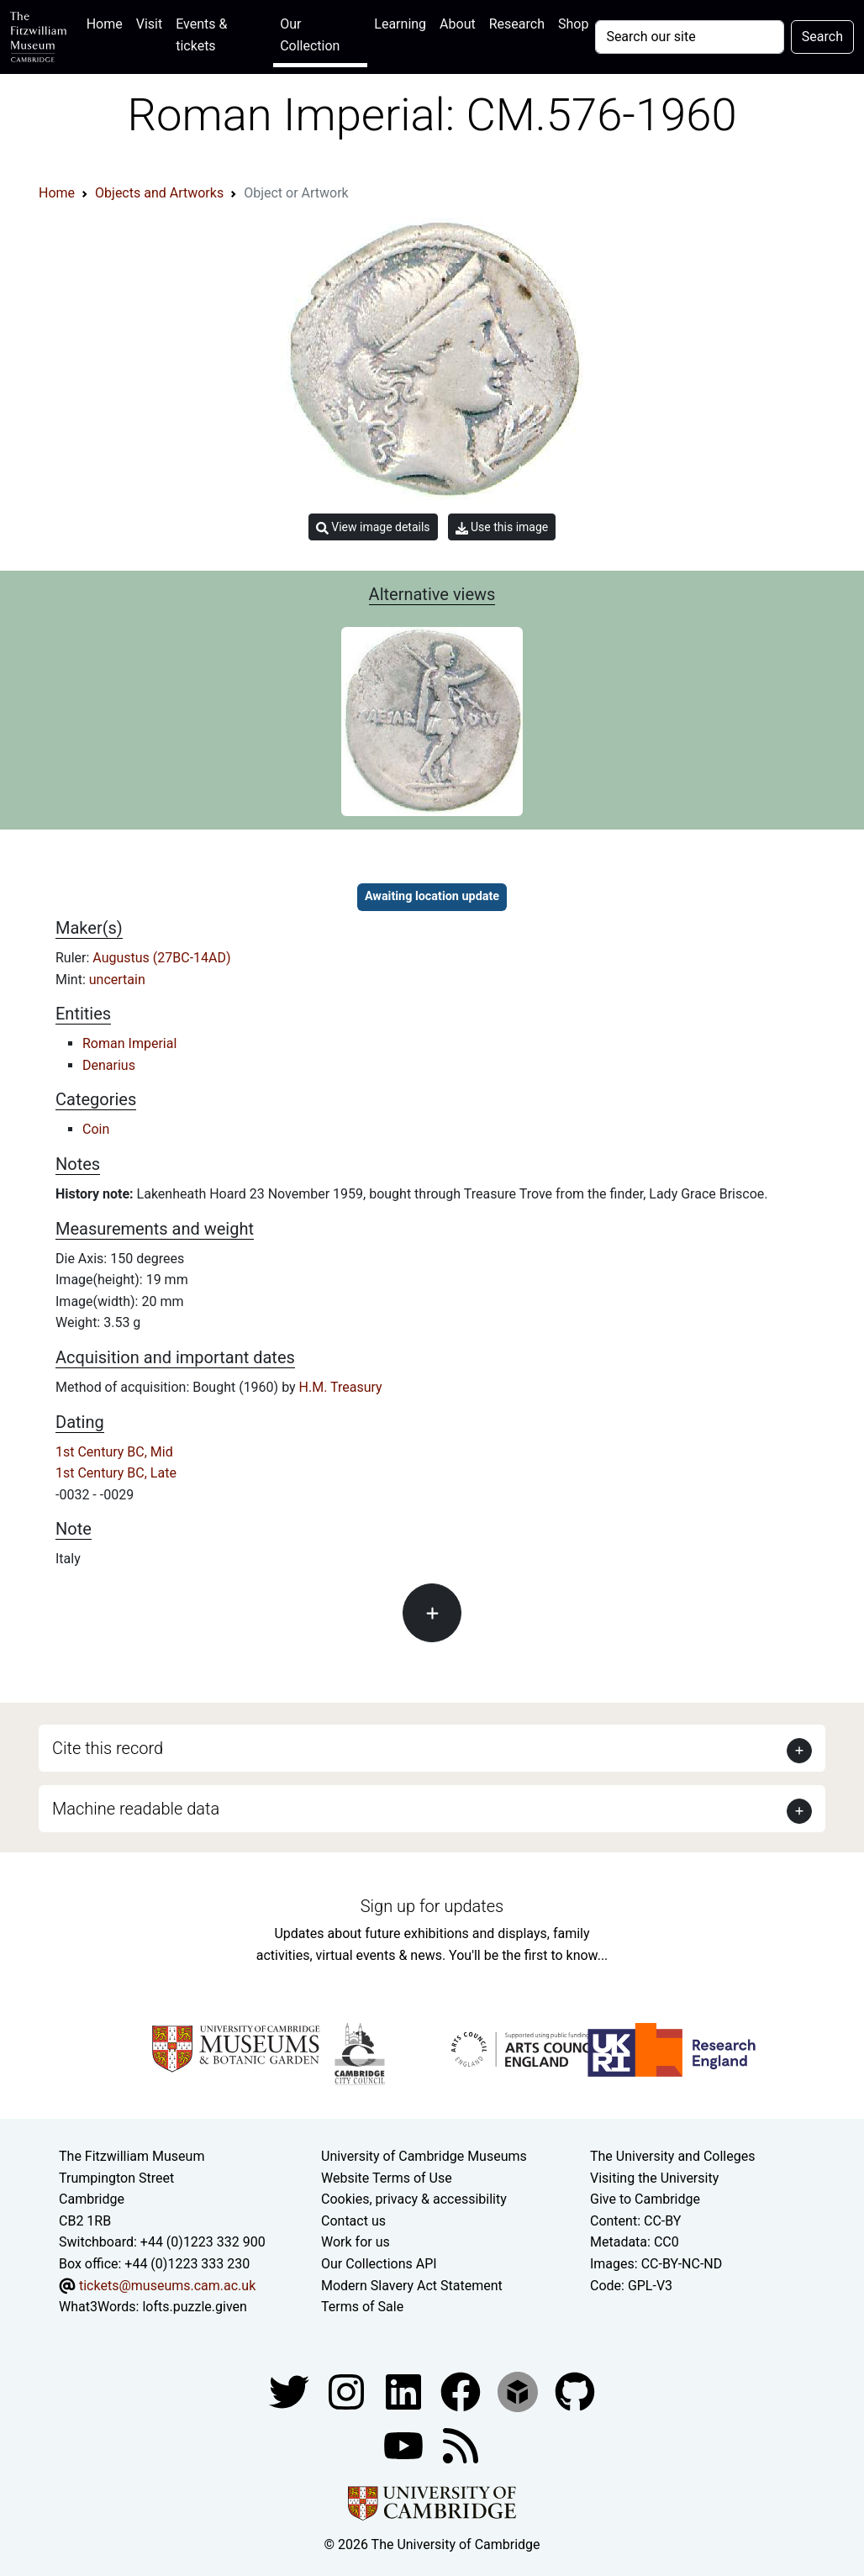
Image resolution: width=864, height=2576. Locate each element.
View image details (373, 527)
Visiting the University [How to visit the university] (654, 2178)
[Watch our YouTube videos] (405, 2444)
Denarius (108, 1065)
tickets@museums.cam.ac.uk (167, 2286)
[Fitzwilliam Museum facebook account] (405, 2391)
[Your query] (689, 37)
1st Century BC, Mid (114, 1452)
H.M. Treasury (340, 1387)
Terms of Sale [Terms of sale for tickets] (362, 2307)
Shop (573, 24)
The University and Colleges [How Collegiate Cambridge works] (672, 2156)
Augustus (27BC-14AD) (161, 958)
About (458, 24)
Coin (95, 1129)
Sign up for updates (432, 1906)
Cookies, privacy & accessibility (414, 2199)
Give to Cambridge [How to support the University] (645, 2199)
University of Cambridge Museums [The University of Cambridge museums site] (424, 2156)
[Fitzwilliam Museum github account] (575, 2391)
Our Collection (310, 35)
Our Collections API (379, 2264)
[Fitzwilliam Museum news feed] (460, 2444)
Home (108, 22)
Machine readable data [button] (135, 1809)
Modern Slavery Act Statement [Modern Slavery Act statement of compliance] (412, 2286)
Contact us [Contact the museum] (353, 2221)
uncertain (117, 980)
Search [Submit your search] (822, 37)
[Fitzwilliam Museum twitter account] (290, 2391)
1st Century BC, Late (115, 1473)
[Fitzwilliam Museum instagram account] (348, 2391)
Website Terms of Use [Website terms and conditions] (386, 2178)
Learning (400, 24)
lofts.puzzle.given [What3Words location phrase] (194, 2307)
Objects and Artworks (159, 193)
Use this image (502, 527)
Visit (149, 24)
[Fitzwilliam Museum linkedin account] (462, 2391)
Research (517, 24)
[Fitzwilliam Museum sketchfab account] (519, 2391)
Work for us (355, 2242)
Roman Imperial (129, 1043)
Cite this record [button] (107, 1748)
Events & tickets (201, 35)
